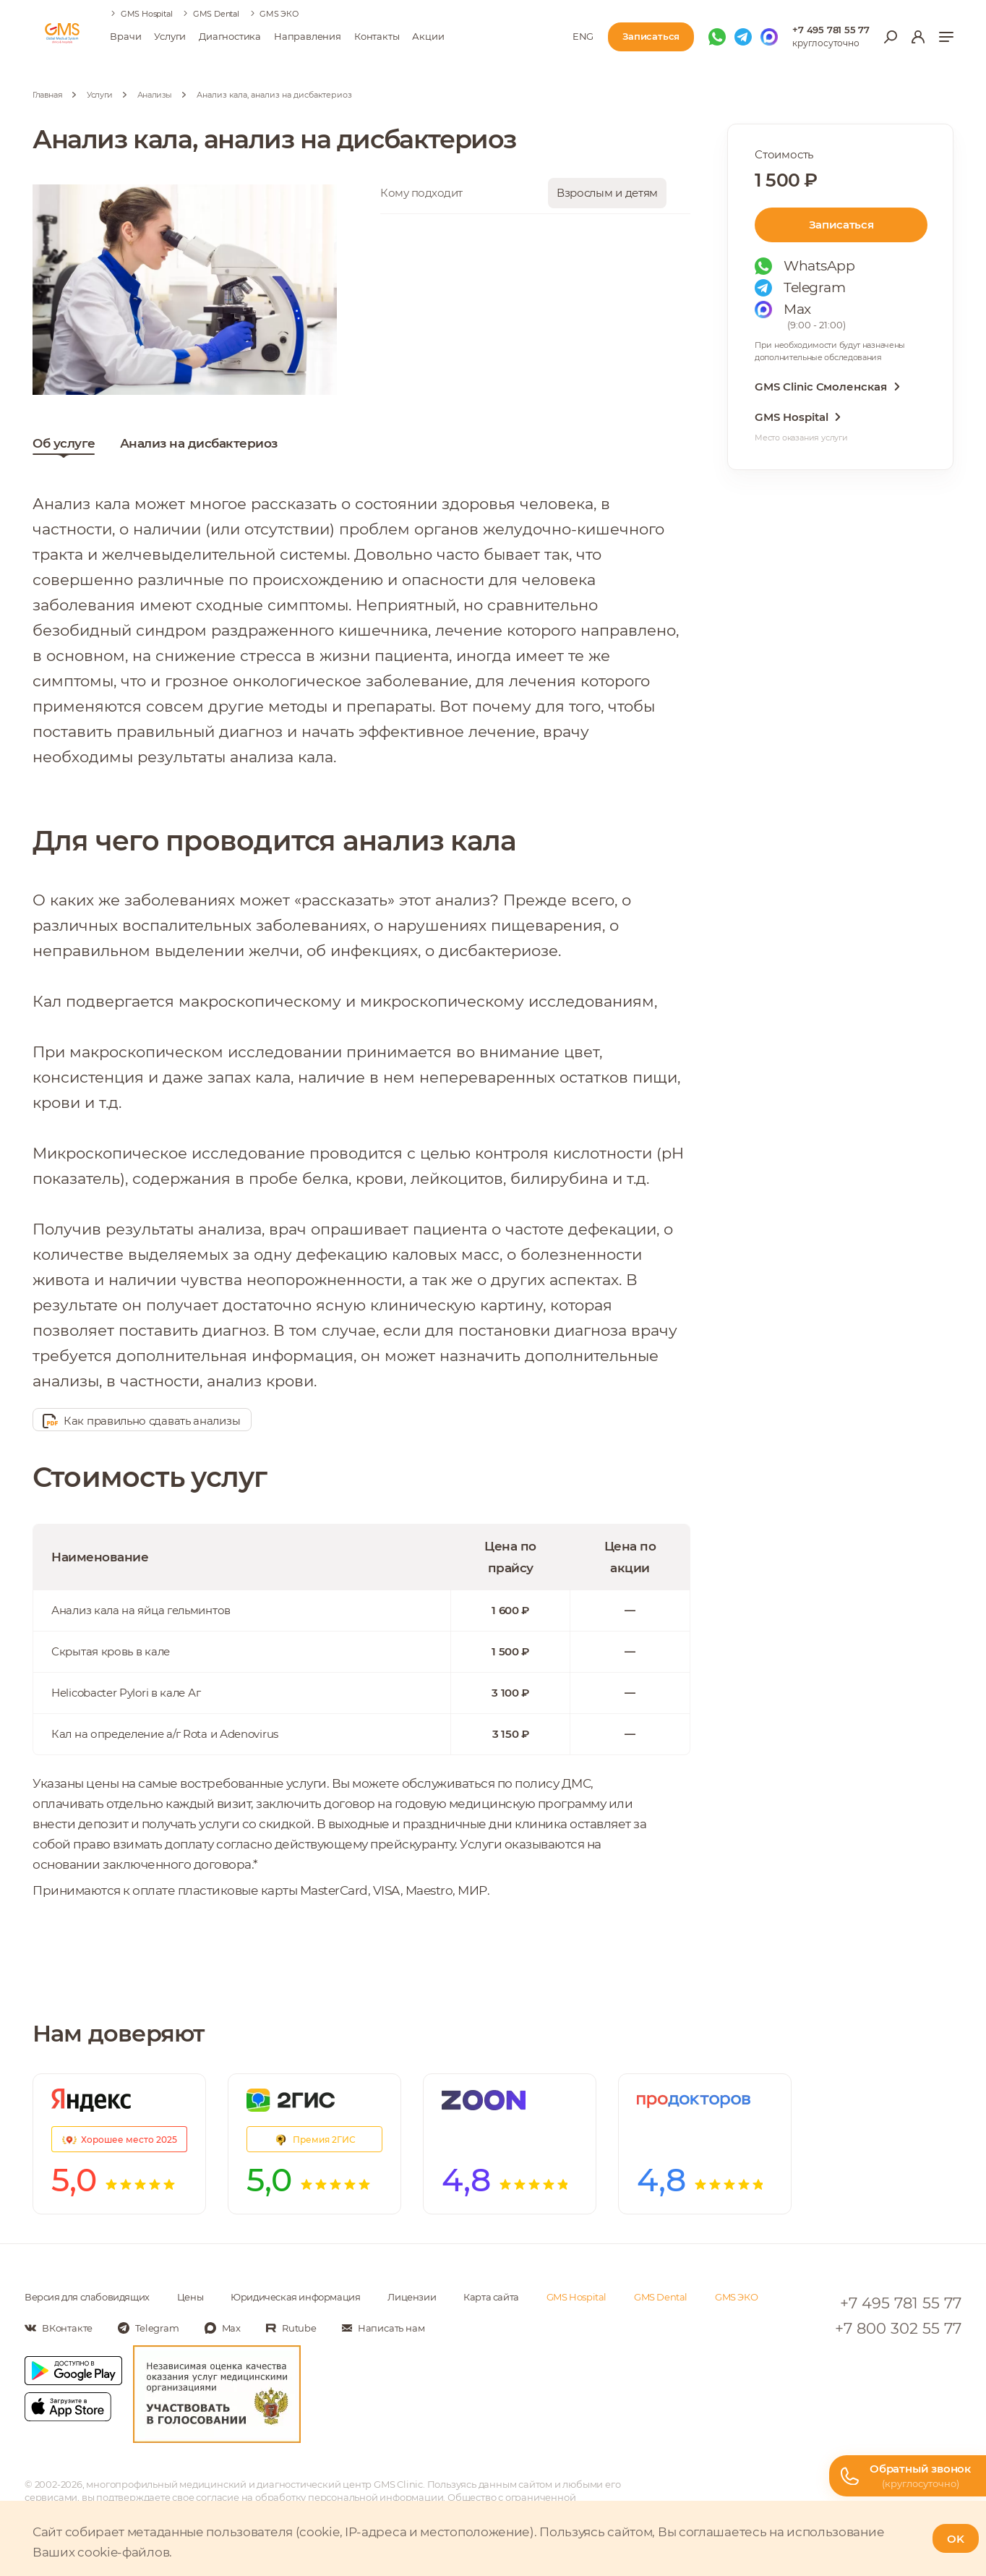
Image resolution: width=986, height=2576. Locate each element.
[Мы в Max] (769, 37)
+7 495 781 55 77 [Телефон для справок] (831, 29)
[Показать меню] (946, 37)
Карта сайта (491, 2297)
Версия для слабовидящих (87, 2297)
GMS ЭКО (279, 14)
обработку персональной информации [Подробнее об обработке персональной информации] (349, 2497)
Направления (307, 36)
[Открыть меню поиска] (890, 36)
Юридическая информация (295, 2297)
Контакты (376, 36)
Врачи (125, 36)
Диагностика (230, 36)
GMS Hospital (147, 14)
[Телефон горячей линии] (907, 2475)
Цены (190, 2297)
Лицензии (411, 2297)
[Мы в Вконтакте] (59, 2327)
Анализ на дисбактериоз (199, 447)
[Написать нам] (383, 2327)
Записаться (841, 224)
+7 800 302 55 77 (898, 2328)
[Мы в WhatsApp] (717, 37)
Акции (428, 36)
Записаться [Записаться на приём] (651, 36)
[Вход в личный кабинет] (918, 36)
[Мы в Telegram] (743, 37)
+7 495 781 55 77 (900, 2303)
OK (955, 2539)
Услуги (170, 36)
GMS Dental (216, 14)
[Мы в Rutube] (291, 2327)
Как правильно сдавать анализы (141, 1421)
